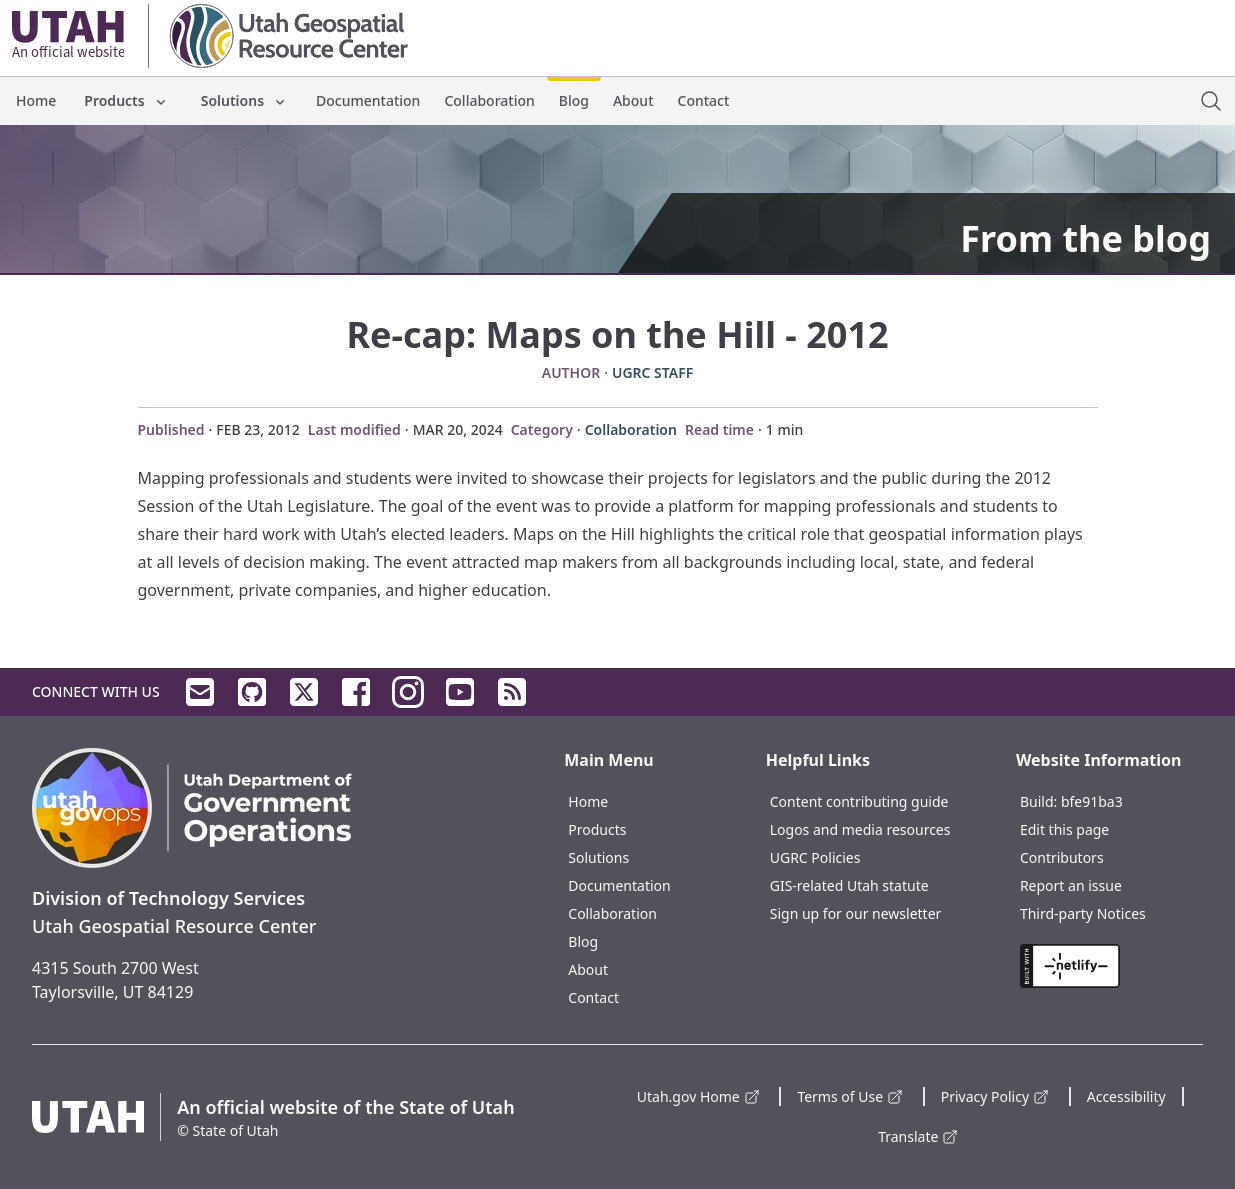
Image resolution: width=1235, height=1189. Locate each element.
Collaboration (489, 100)
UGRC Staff (652, 372)
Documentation (368, 100)
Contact (704, 100)
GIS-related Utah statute (849, 885)
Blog (574, 100)
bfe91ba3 (1092, 801)
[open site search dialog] (1211, 101)
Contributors (1062, 857)
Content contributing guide (859, 801)
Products (126, 100)
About (633, 100)
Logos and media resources (860, 829)
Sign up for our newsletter (856, 913)
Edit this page (1064, 829)
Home (36, 100)
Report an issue (1071, 885)
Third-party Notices (1083, 913)
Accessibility (1126, 1096)
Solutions (244, 100)
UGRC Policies (815, 857)
